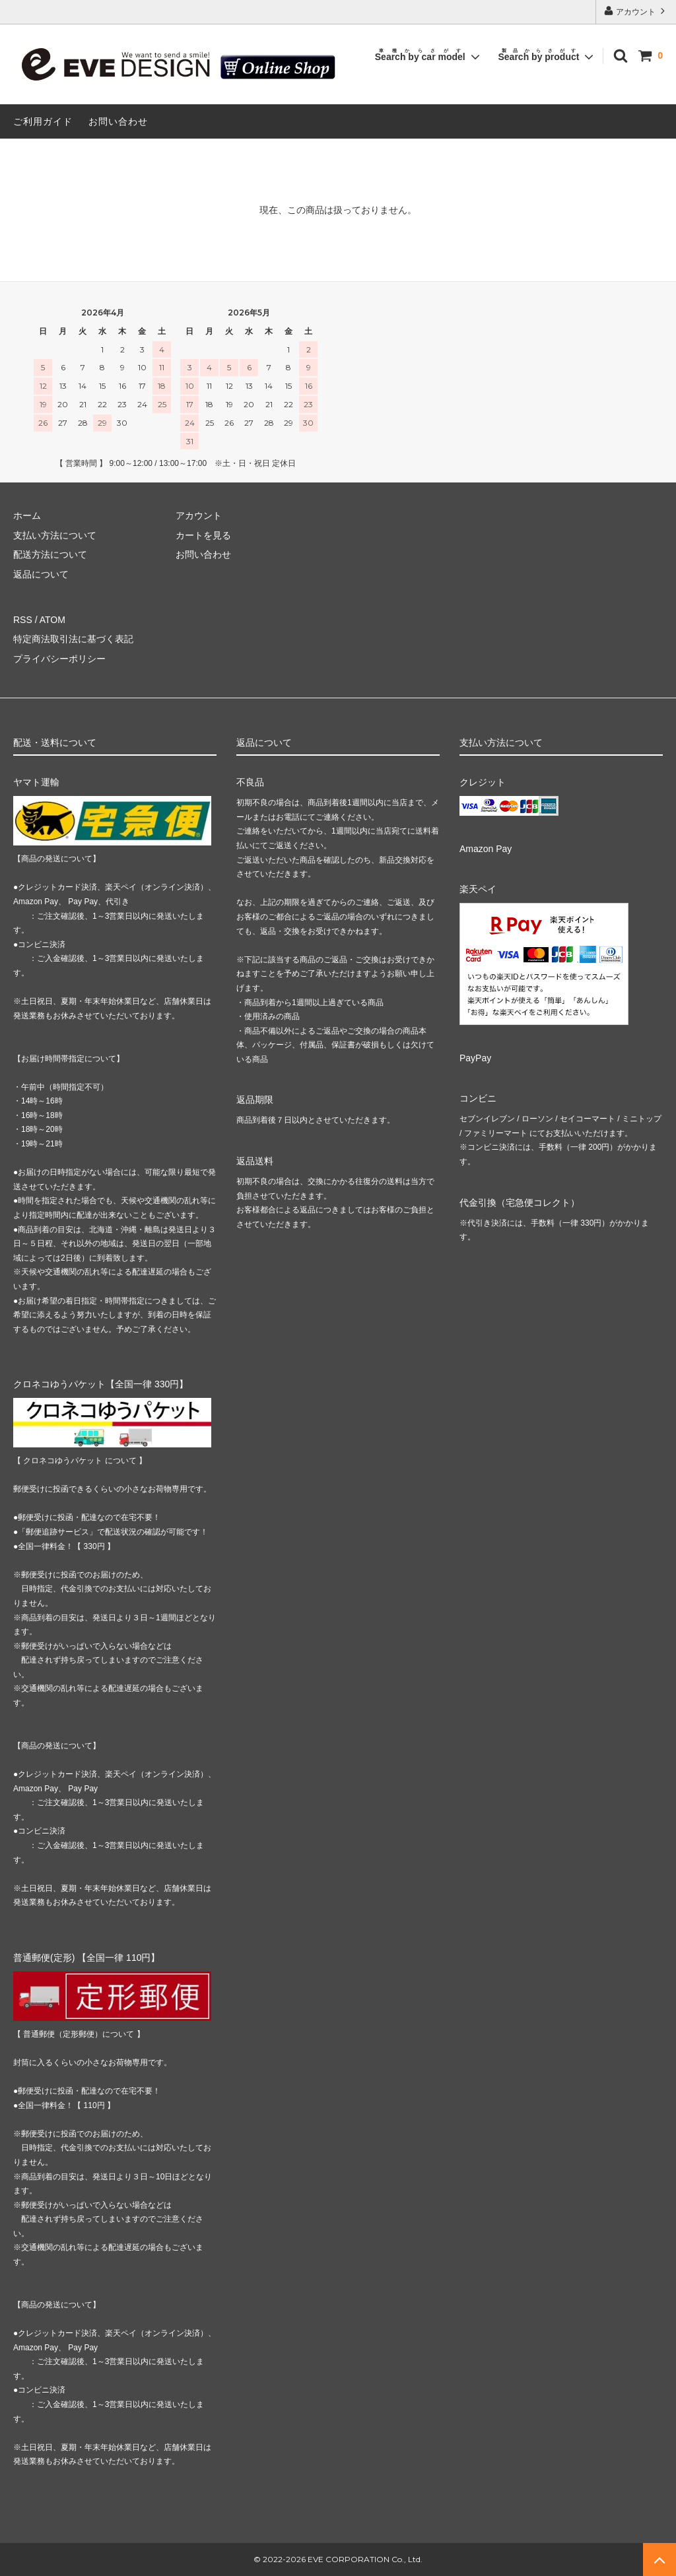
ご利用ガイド (43, 121)
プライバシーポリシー (59, 658)
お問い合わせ (118, 121)
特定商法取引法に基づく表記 (73, 639)
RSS (22, 619)
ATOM (52, 619)
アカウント (636, 11)
